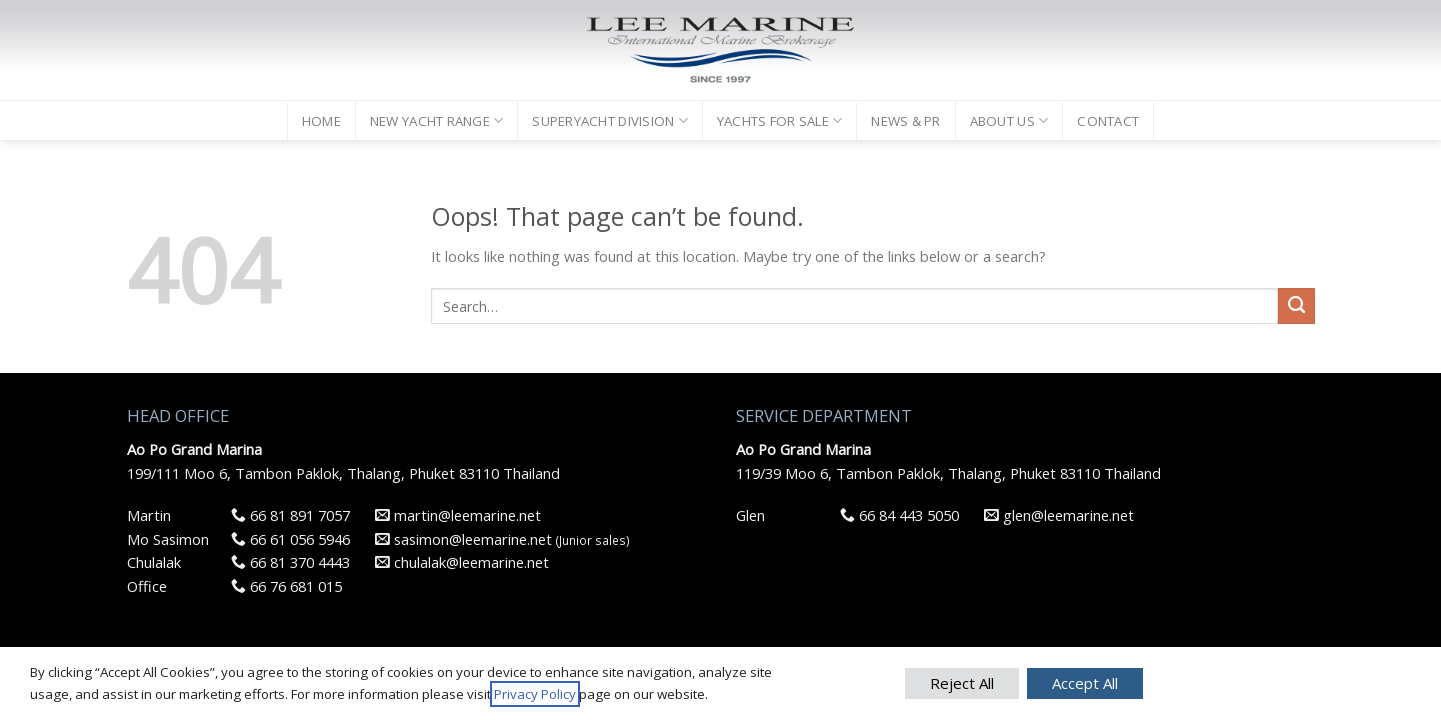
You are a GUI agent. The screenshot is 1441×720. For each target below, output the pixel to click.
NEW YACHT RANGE (436, 120)
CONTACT (1108, 121)
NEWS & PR (905, 121)
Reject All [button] (962, 683)
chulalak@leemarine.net (462, 562)
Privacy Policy (535, 694)
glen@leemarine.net (1059, 515)
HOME (321, 121)
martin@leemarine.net (458, 515)
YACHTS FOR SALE (779, 120)
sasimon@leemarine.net (463, 539)
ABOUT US (1009, 120)
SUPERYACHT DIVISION (610, 120)
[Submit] (1296, 306)
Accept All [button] (1085, 683)
